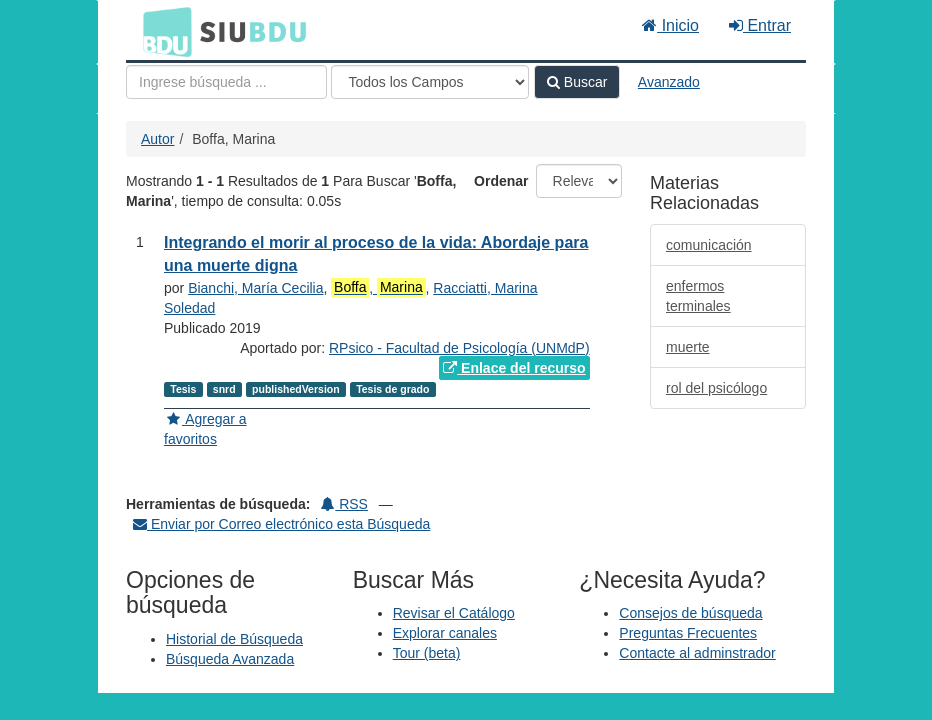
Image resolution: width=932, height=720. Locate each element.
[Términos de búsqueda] (226, 82)
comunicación (709, 245)
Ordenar (501, 181)
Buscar (577, 82)
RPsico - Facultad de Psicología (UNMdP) (459, 348)
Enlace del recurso (514, 368)
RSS (344, 504)
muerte (688, 347)
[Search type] (430, 82)
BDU (162, 31)
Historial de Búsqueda (234, 639)
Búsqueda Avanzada (230, 659)
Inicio (670, 25)
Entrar (760, 25)
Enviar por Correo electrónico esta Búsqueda (281, 524)
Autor (157, 139)
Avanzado (669, 82)
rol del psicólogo (716, 388)
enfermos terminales (698, 296)
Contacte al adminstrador (697, 653)
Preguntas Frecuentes (688, 633)
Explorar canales (445, 633)
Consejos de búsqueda (690, 613)
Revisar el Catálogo (454, 613)
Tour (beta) (427, 653)
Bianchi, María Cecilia (255, 288)
